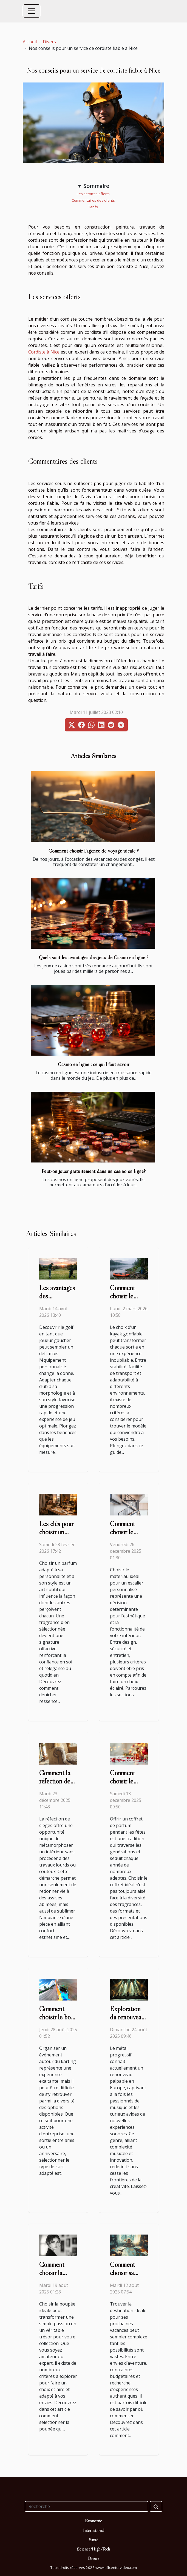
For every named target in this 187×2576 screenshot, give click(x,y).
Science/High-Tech (93, 2549)
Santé (93, 2539)
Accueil (30, 42)
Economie (93, 2520)
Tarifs (93, 206)
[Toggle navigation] (31, 11)
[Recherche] (86, 2506)
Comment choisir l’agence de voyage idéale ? (94, 850)
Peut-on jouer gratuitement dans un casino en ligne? (93, 1171)
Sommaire (96, 186)
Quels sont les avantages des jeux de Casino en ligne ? (93, 957)
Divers (49, 42)
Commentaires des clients (94, 200)
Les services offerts (93, 193)
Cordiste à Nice (43, 352)
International (93, 2530)
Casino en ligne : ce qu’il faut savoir (93, 1064)
